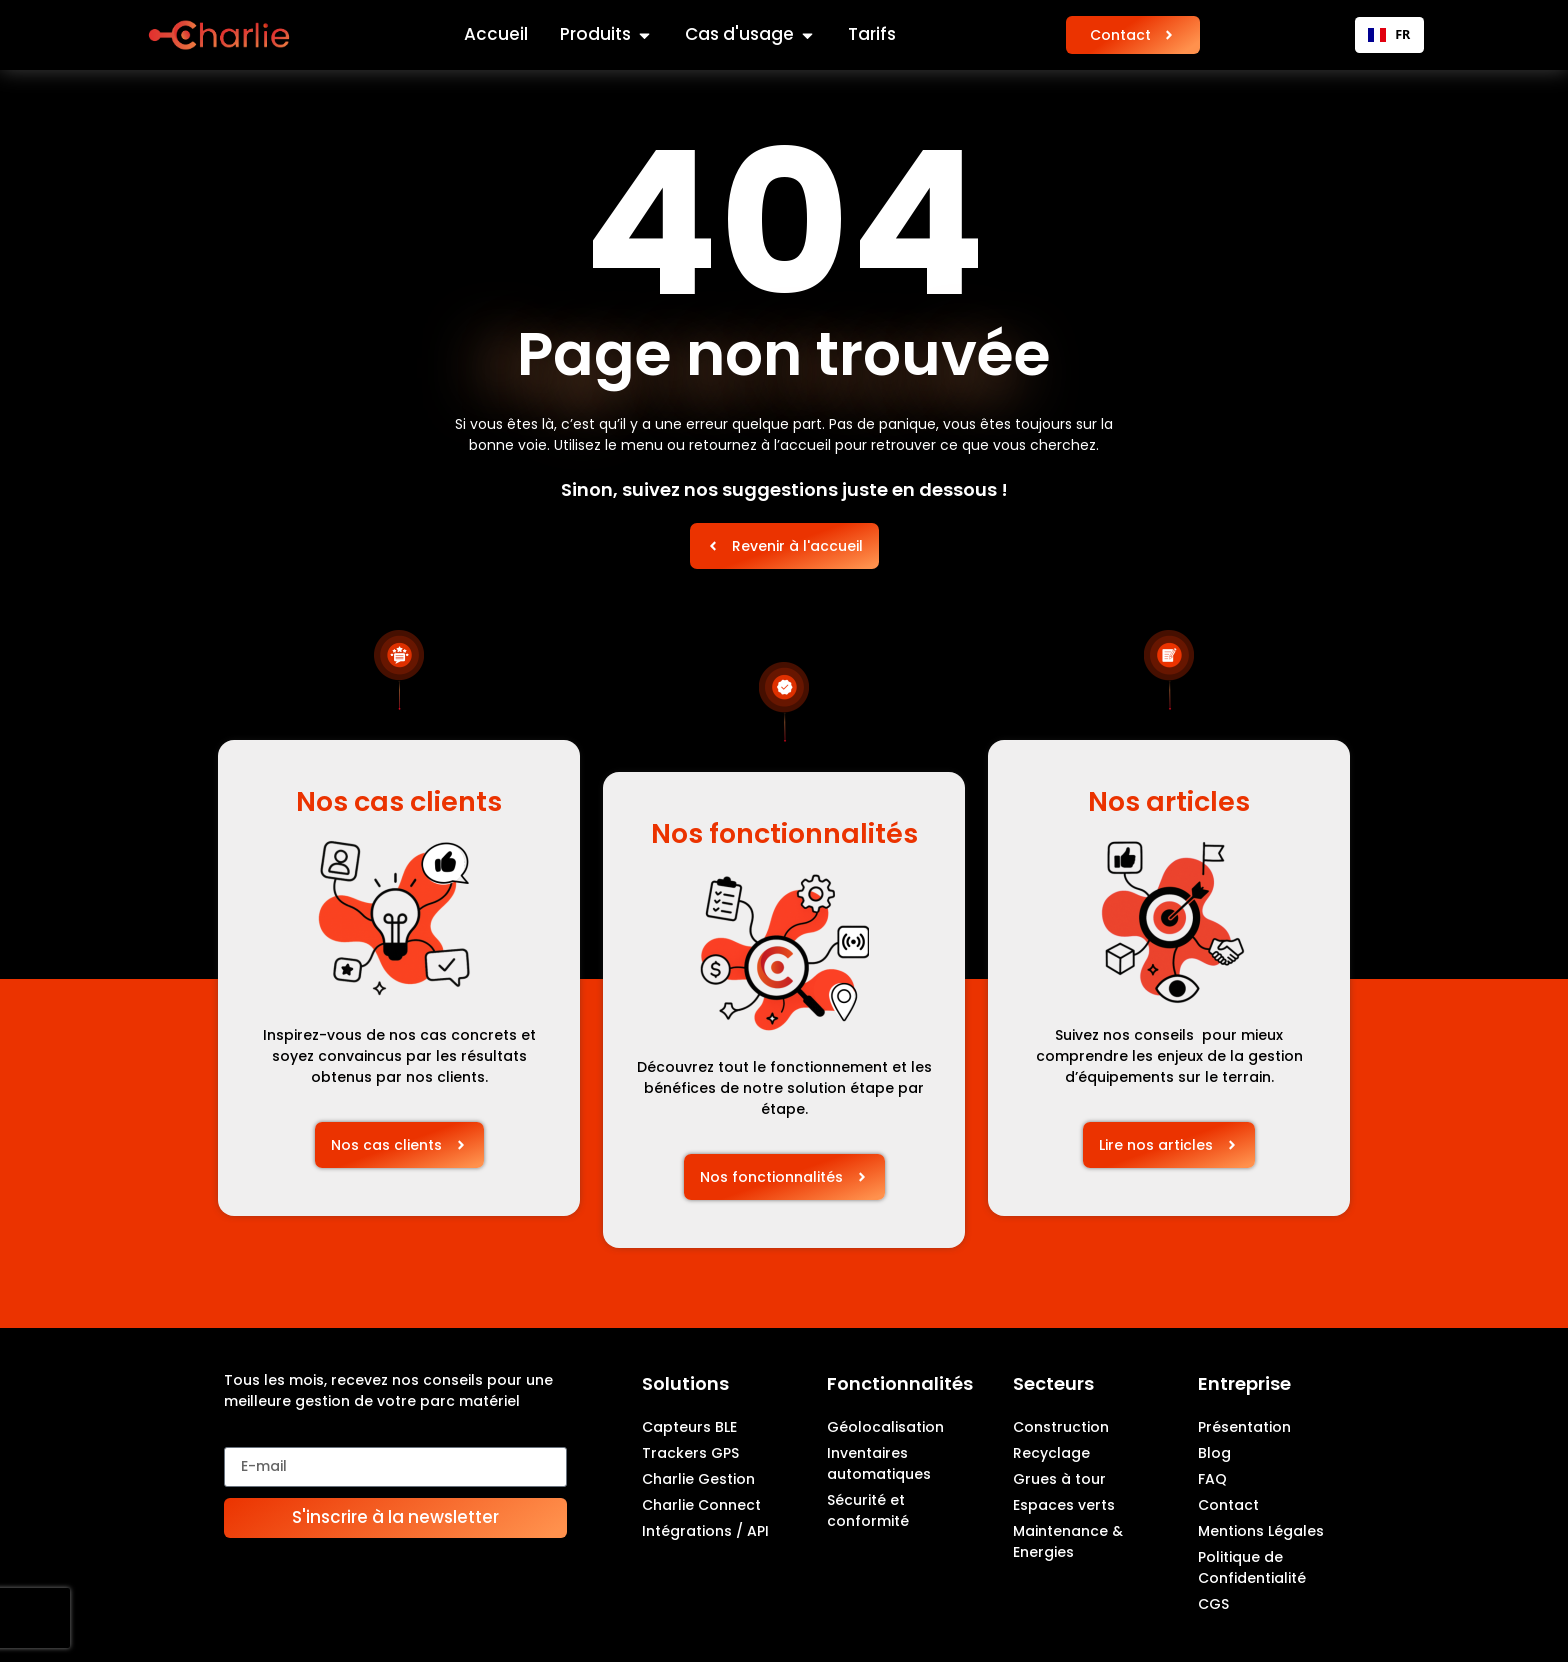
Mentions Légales (1261, 1531)
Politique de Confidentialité (1252, 1567)
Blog (1214, 1453)
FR (1389, 34)
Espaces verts (1064, 1505)
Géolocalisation (885, 1427)
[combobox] (1389, 35)
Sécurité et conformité (868, 1510)
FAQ (1212, 1479)
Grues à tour (1059, 1479)
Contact (1228, 1505)
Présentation (1244, 1427)
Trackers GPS (690, 1453)
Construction (1061, 1427)
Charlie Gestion (698, 1479)
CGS (1213, 1604)
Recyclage (1051, 1453)
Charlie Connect (701, 1505)
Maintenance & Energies (1068, 1541)
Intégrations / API (705, 1531)
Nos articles (1169, 801)
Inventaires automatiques (879, 1463)
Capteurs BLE (689, 1427)
